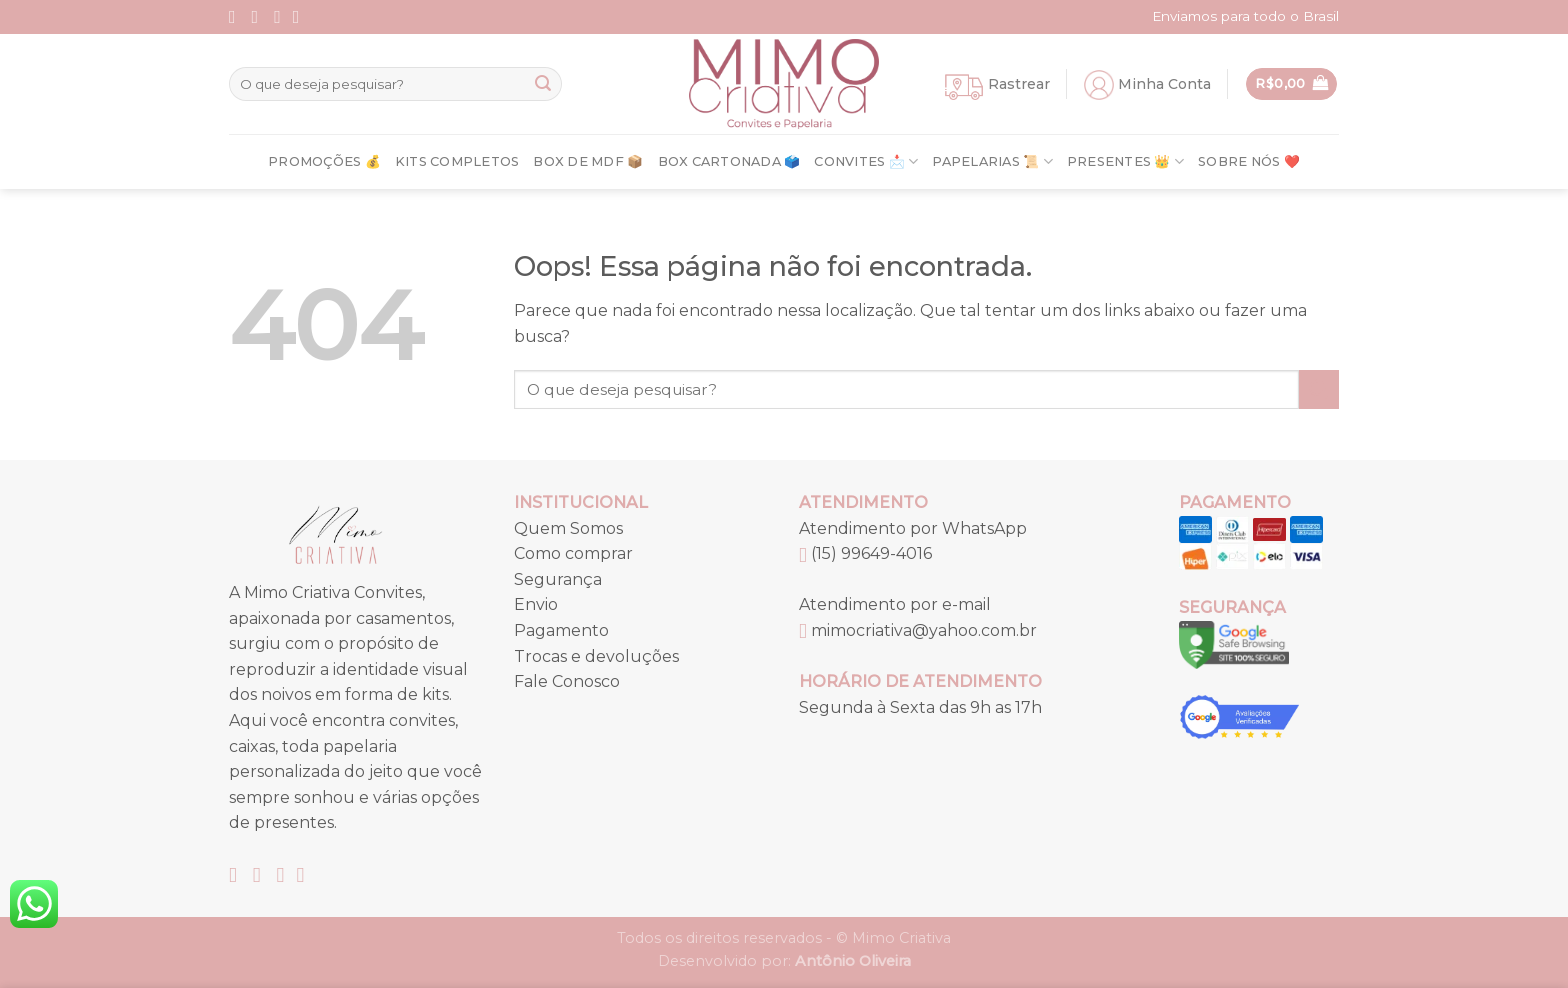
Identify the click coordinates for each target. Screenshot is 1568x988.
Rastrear (1019, 84)
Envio (536, 604)
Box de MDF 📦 (588, 161)
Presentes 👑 (1125, 161)
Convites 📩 (866, 161)
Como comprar (573, 553)
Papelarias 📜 (992, 161)
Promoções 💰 (324, 161)
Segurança (558, 579)
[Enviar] (543, 84)
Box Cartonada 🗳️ (729, 161)
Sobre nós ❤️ (1249, 161)
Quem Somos (568, 528)
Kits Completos (457, 161)
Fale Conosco (567, 681)
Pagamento (561, 630)
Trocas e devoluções (596, 656)
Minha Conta (1164, 84)
